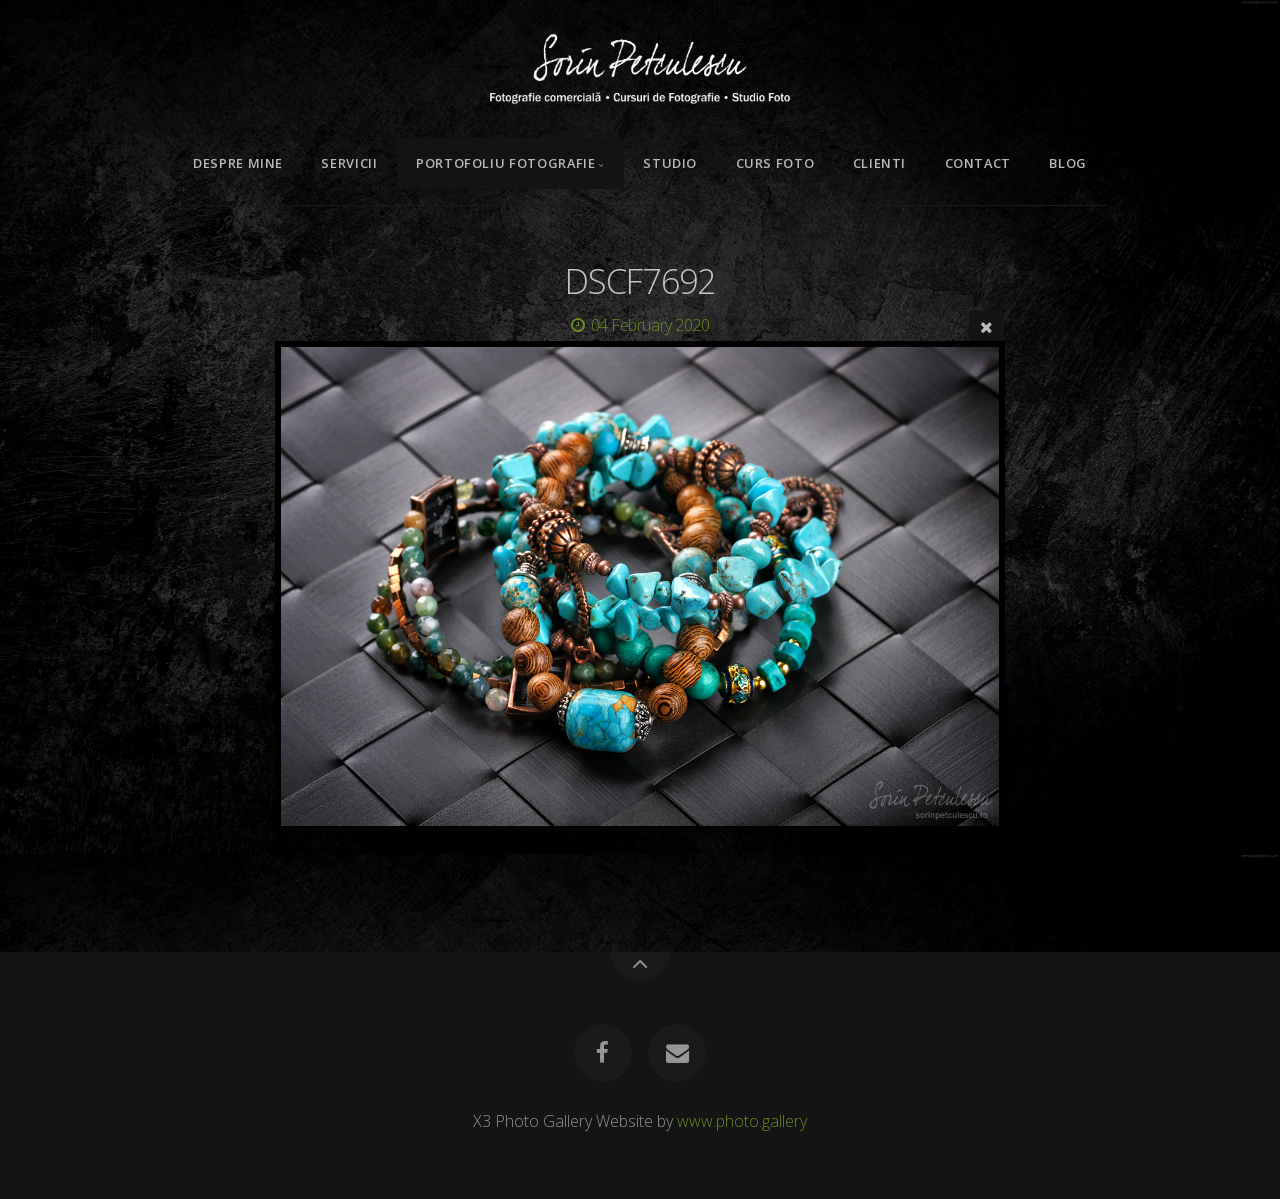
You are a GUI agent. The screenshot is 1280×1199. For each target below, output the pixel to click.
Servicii (349, 163)
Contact (978, 163)
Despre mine (238, 163)
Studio (670, 163)
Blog (1068, 163)
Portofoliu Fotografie (505, 163)
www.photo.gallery (742, 1121)
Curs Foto (775, 163)
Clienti (879, 163)
